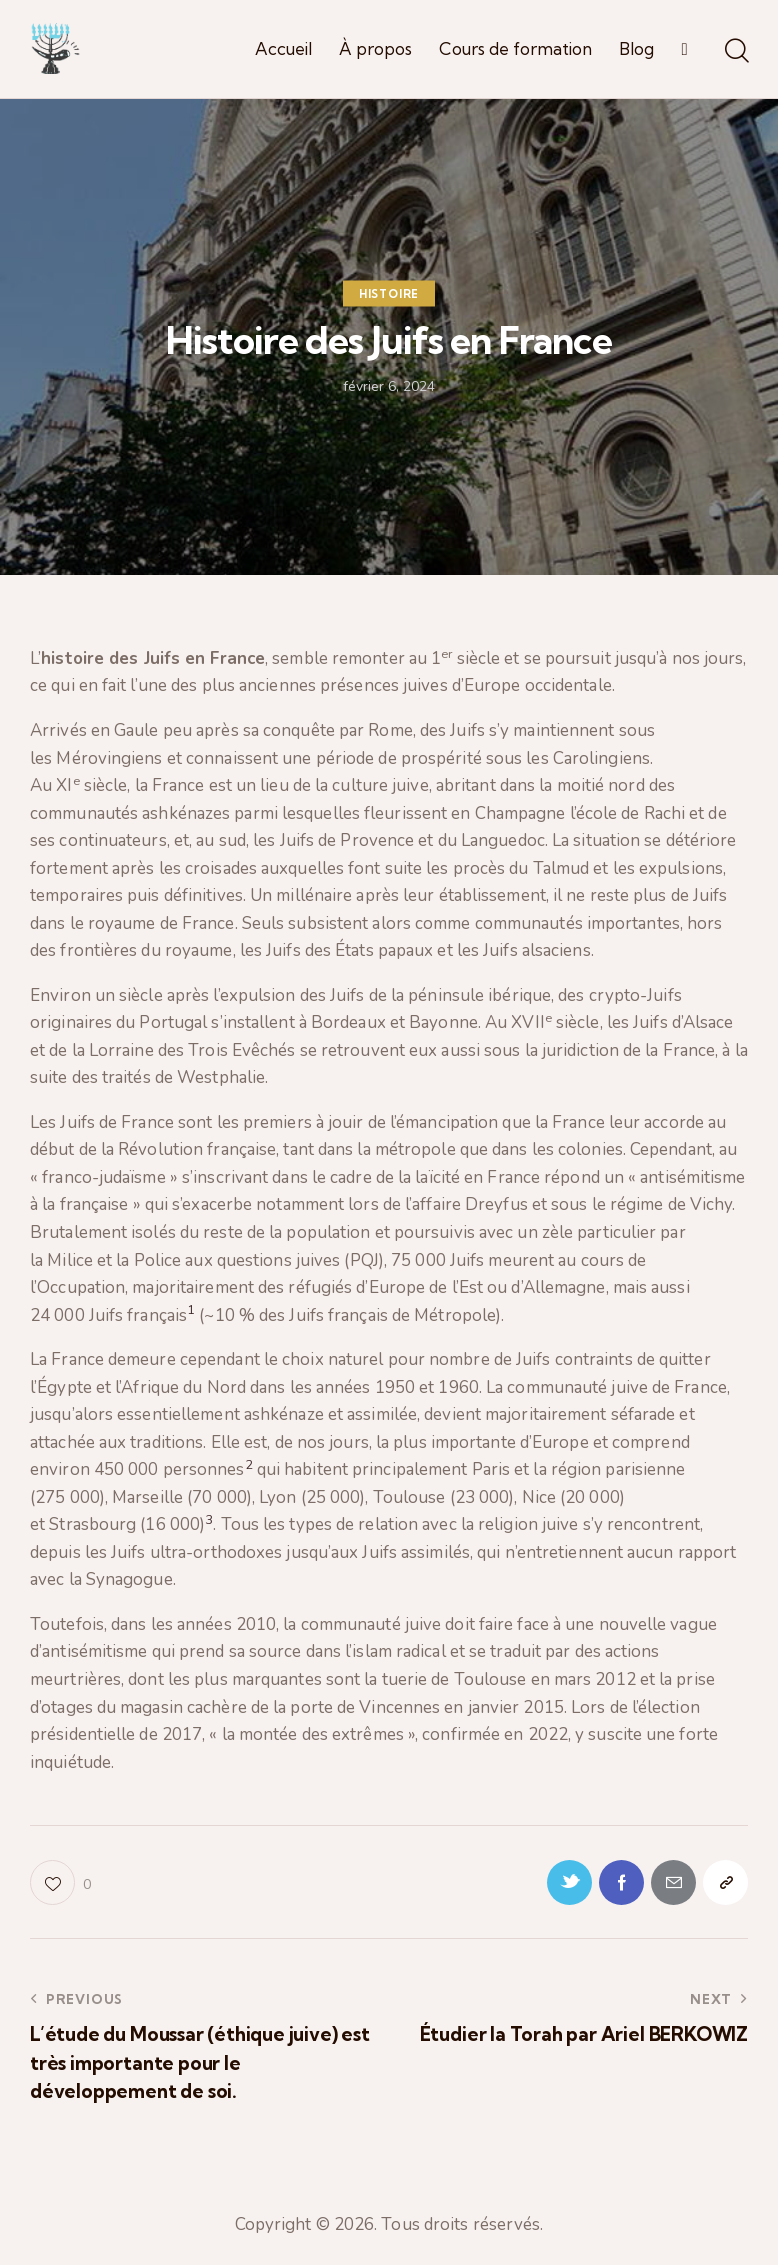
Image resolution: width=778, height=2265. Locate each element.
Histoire (389, 293)
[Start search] (735, 52)
